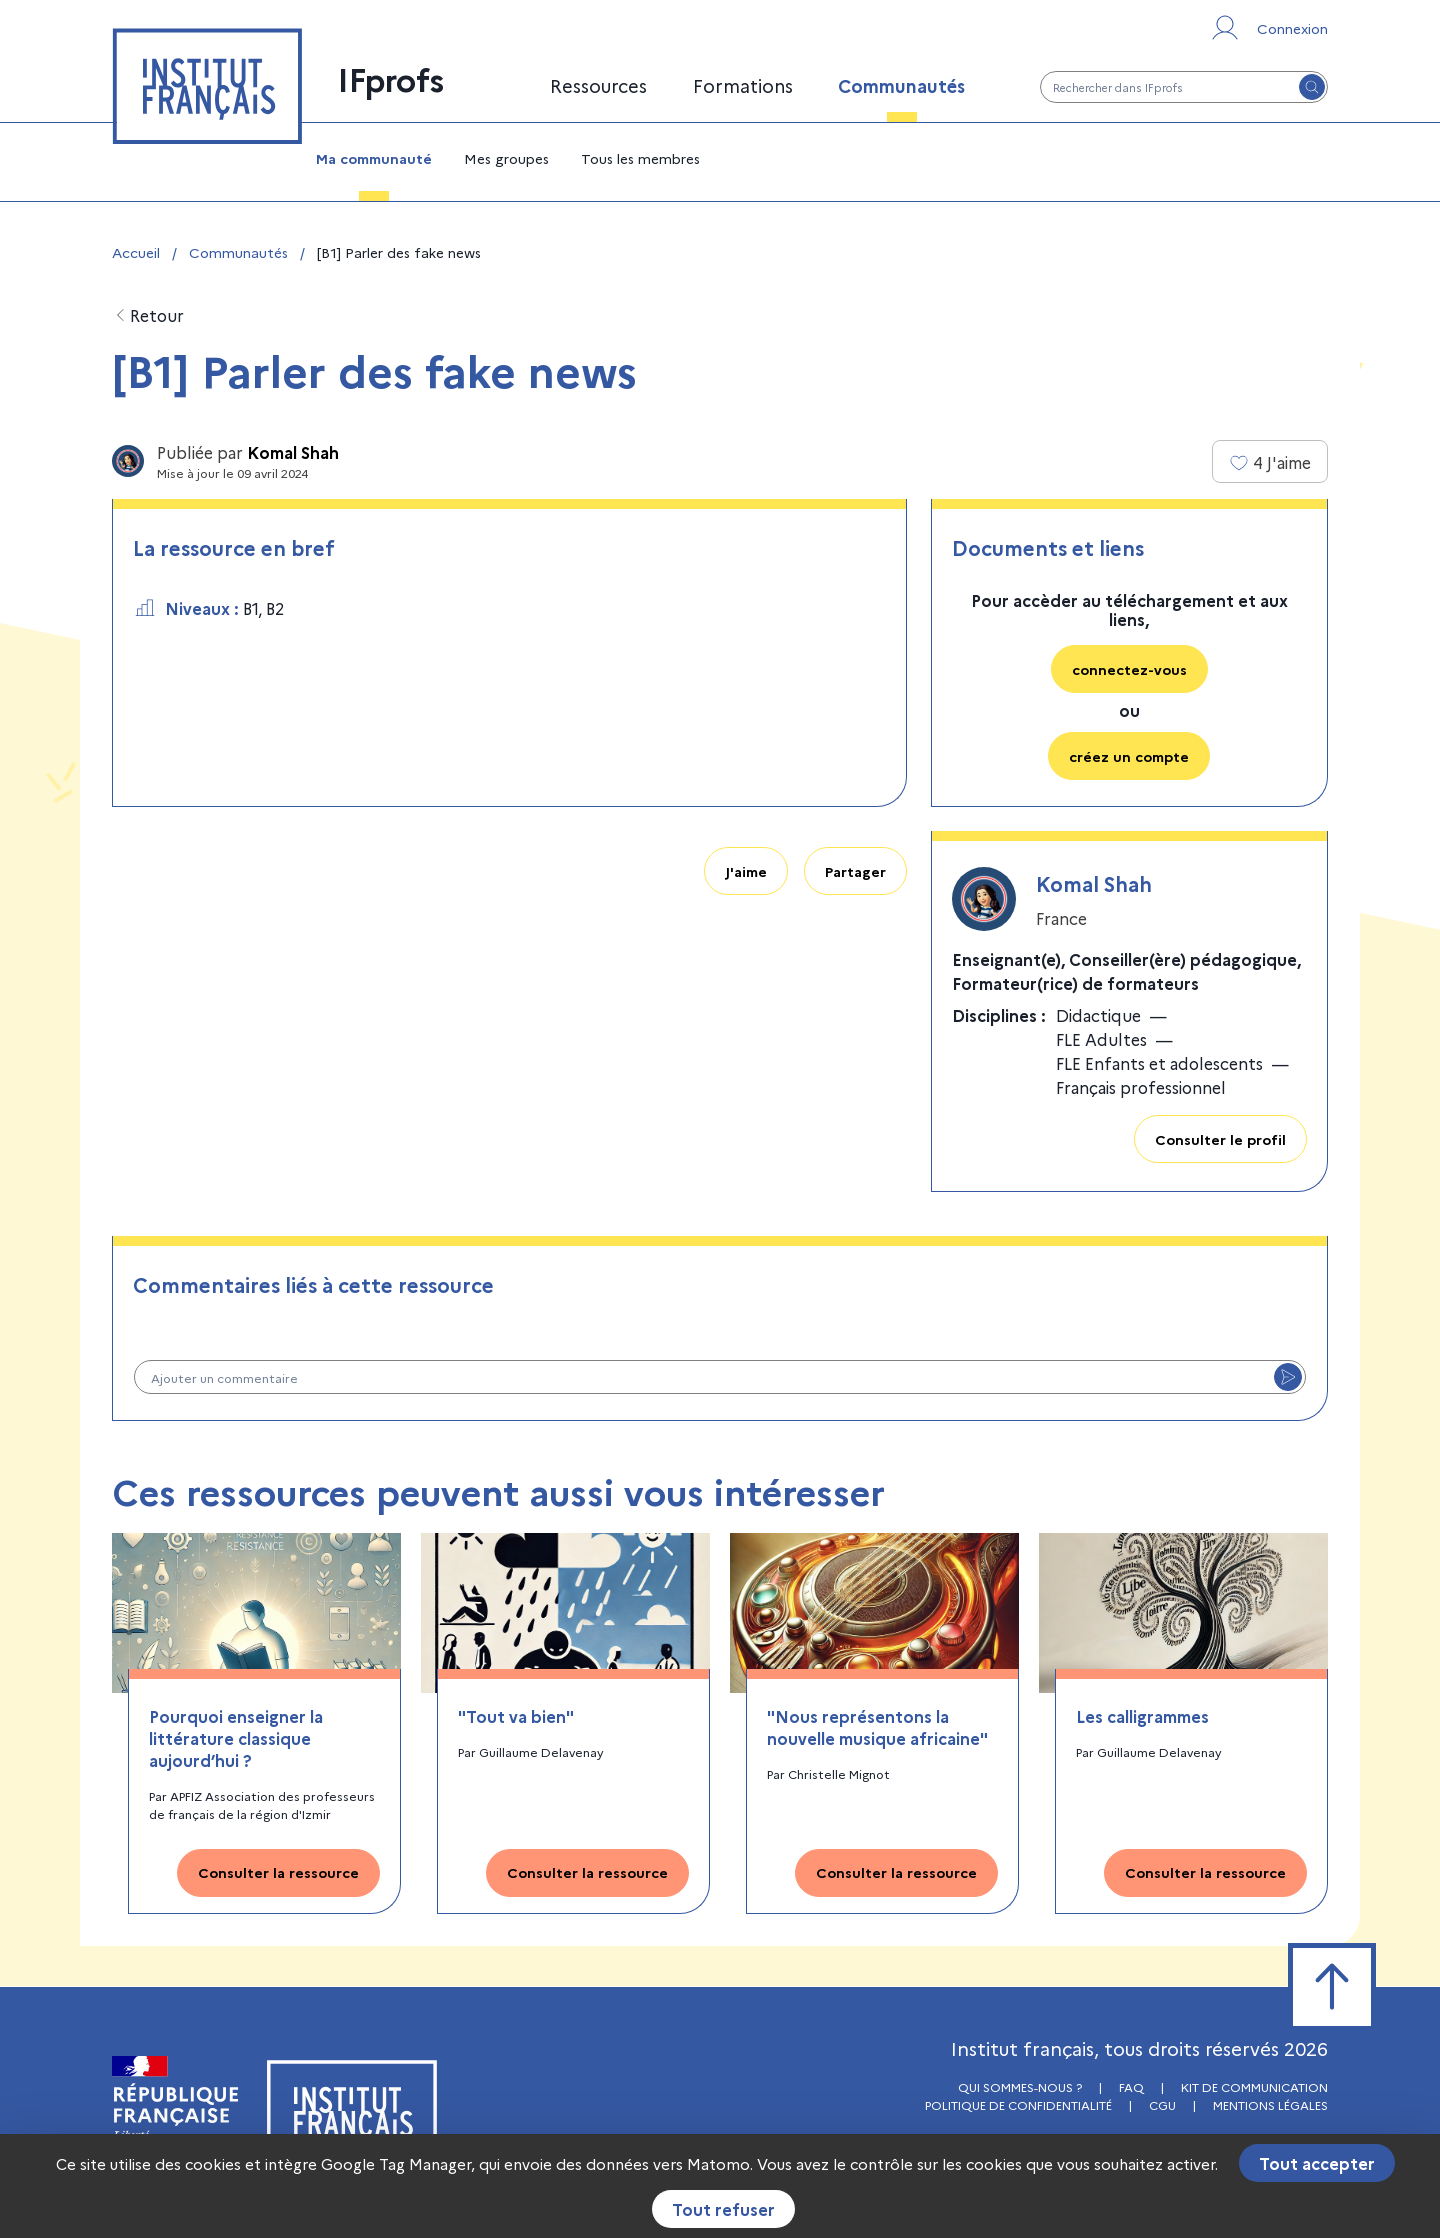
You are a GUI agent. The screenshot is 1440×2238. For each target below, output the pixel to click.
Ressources (598, 85)
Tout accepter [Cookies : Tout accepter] (1317, 2163)
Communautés (901, 85)
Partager (855, 871)
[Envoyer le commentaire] (1288, 1377)
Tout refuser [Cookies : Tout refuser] (723, 2209)
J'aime (746, 871)
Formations (743, 85)
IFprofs (391, 78)
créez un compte (1129, 756)
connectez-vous (1129, 669)
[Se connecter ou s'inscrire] (1268, 28)
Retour (148, 315)
